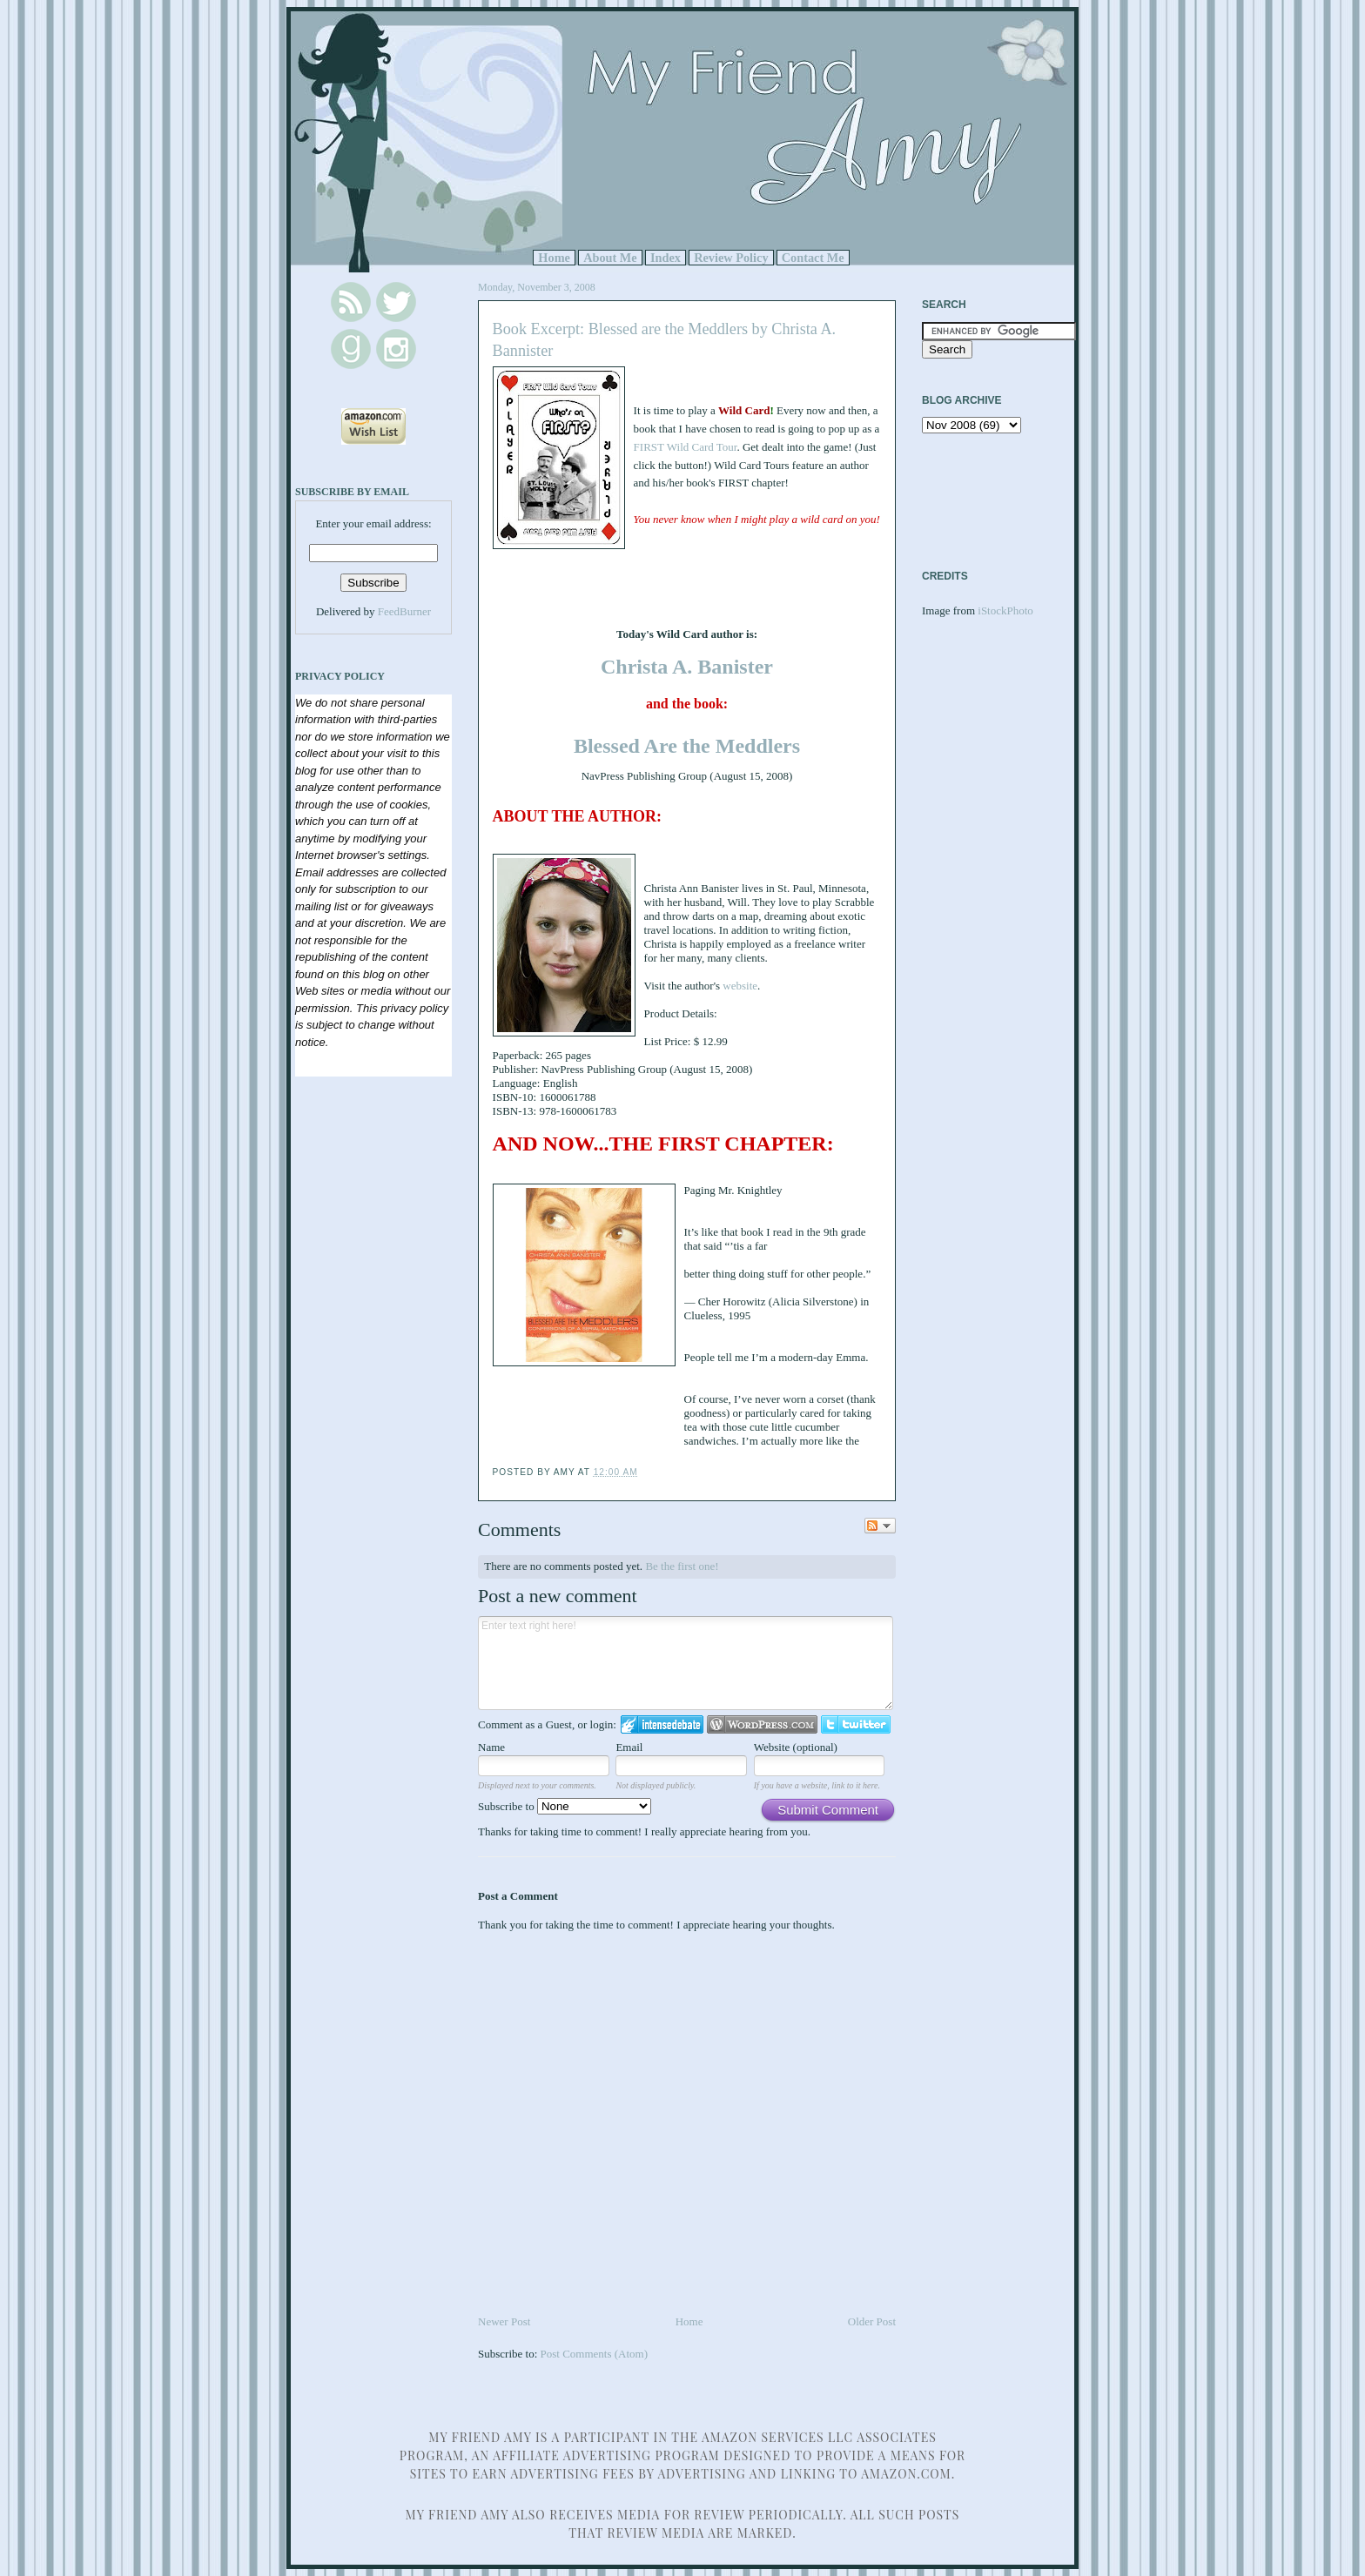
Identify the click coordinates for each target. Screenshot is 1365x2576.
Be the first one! (681, 1566)
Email (628, 1747)
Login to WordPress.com (762, 1724)
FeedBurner (404, 611)
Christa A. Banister (687, 666)
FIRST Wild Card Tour (685, 446)
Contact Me (813, 258)
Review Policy (731, 258)
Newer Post (504, 2321)
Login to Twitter (856, 1724)
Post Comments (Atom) (595, 2353)
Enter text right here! (685, 1663)
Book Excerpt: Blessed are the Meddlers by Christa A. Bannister (665, 339)
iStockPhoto (1005, 610)
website (740, 985)
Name (491, 1747)
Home (554, 258)
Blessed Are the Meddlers (687, 746)
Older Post (872, 2321)
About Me (610, 258)
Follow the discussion (880, 1525)
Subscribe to (564, 1806)
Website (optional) (795, 1747)
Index (665, 258)
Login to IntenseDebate (662, 1724)
